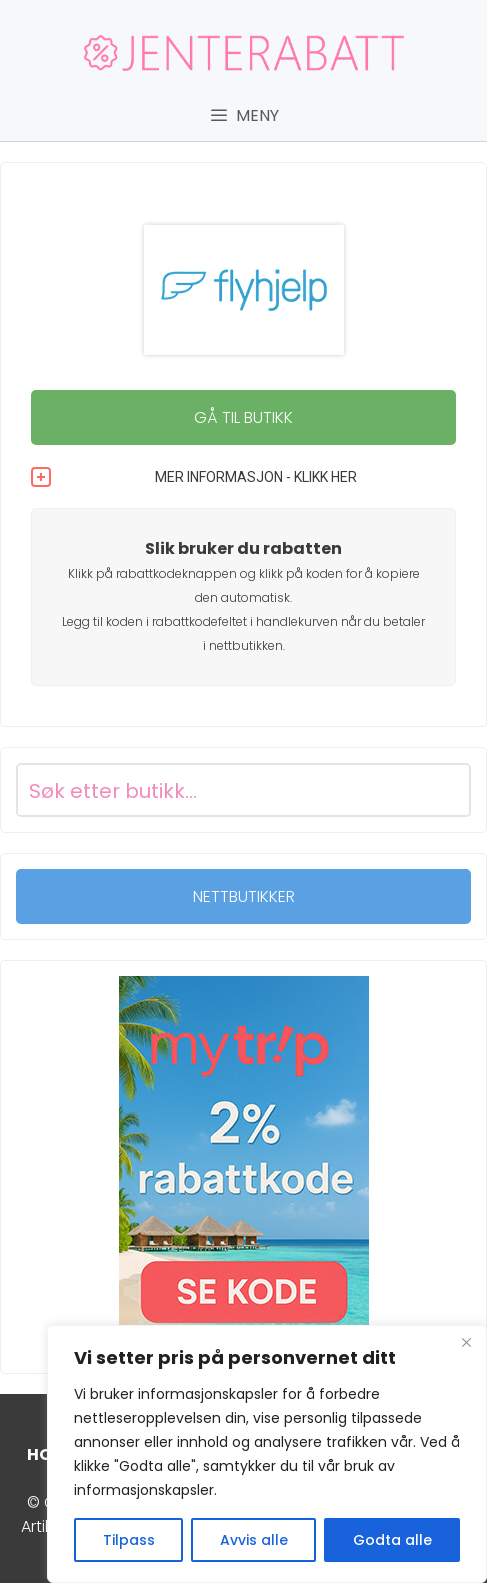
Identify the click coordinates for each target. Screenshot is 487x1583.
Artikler (45, 1526)
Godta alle (392, 1540)
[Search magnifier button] (444, 790)
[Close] (466, 1342)
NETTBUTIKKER (244, 896)
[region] (267, 1454)
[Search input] (219, 790)
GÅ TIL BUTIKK (243, 417)
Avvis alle (254, 1540)
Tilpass (129, 1540)
